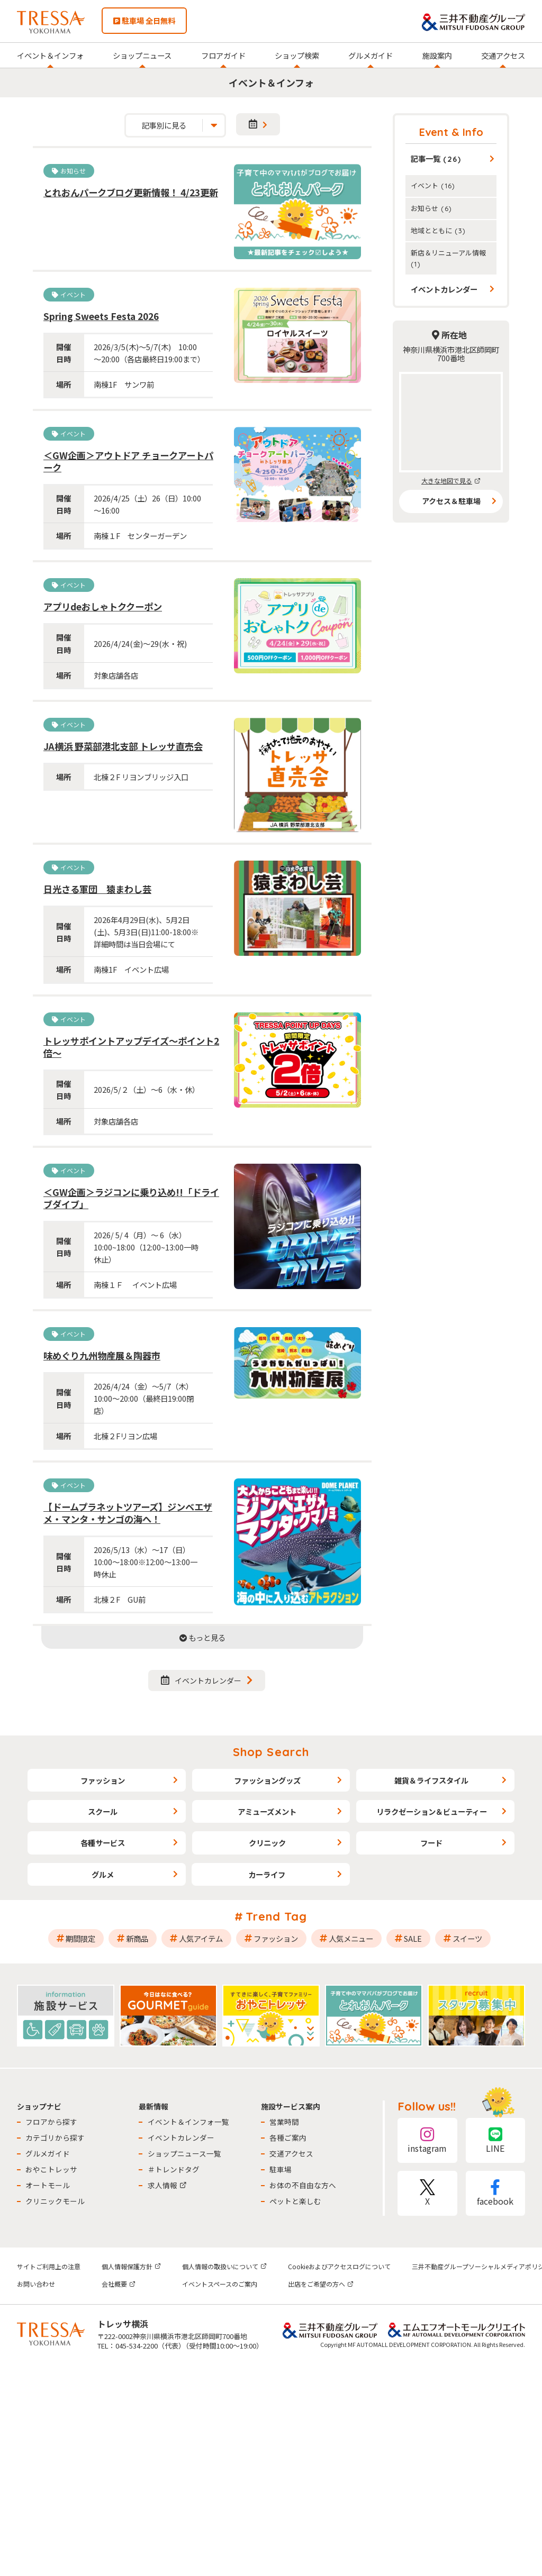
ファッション (102, 1780)
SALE (413, 1938)
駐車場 (280, 2169)
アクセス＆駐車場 (451, 501)
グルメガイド (370, 55)
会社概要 (119, 2283)
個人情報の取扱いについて (224, 2266)
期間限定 (80, 1938)
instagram (427, 2140)
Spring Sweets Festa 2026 (101, 316)
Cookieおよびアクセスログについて (339, 2266)
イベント (433, 185)
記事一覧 (436, 158)
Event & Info (451, 132)
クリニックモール (55, 2201)
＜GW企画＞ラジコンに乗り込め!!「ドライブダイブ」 (131, 1198)
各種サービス (102, 1842)
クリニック (267, 1842)
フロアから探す (51, 2121)
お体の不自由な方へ (302, 2185)
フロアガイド (223, 55)
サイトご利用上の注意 (48, 2266)
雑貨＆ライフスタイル (431, 1780)
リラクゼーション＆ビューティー (431, 1811)
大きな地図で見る (451, 480)
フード (431, 1842)
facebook (495, 2193)
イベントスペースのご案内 (219, 2283)
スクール (103, 1811)
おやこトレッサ (51, 2169)
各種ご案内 (287, 2137)
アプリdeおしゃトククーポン (102, 606)
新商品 (137, 1938)
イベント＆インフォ (50, 55)
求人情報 (167, 2185)
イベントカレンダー (201, 1680)
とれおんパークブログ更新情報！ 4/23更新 (130, 192)
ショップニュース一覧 (184, 2153)
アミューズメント (267, 1811)
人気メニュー (351, 1938)
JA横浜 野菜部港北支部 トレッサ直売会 (123, 746)
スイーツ (467, 1938)
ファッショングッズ (267, 1780)
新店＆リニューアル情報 (448, 258)
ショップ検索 (297, 55)
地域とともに (438, 230)
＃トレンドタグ (174, 2169)
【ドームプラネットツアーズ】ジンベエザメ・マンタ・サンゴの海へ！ (127, 1512)
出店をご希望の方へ (321, 2283)
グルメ (103, 1874)
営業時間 (284, 2121)
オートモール (47, 2185)
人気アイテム (201, 1938)
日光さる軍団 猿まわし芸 (97, 889)
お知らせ (431, 208)
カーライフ (266, 1874)
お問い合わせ (36, 2283)
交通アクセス (503, 55)
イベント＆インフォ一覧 (188, 2121)
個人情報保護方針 (131, 2266)
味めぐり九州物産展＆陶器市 (101, 1355)
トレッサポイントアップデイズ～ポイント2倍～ (131, 1046)
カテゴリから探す (55, 2137)
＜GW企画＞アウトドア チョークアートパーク (128, 461)
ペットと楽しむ (295, 2201)
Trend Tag (277, 1916)
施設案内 (437, 55)
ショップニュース (142, 55)
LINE (495, 2140)
